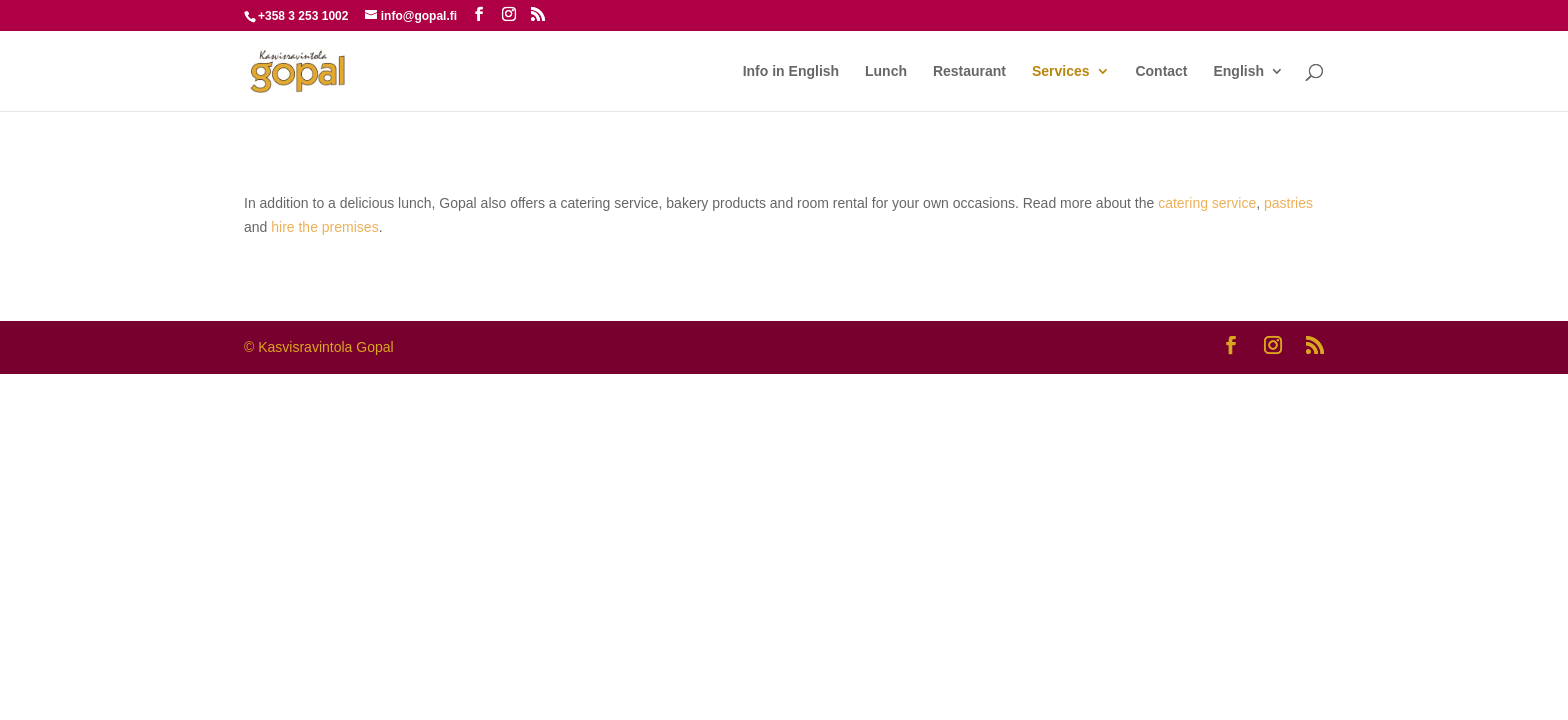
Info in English (791, 71)
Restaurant (969, 71)
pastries (1288, 203)
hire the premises (324, 227)
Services (1061, 71)
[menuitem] (1248, 87)
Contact (1161, 71)
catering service (1207, 203)
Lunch (886, 71)
